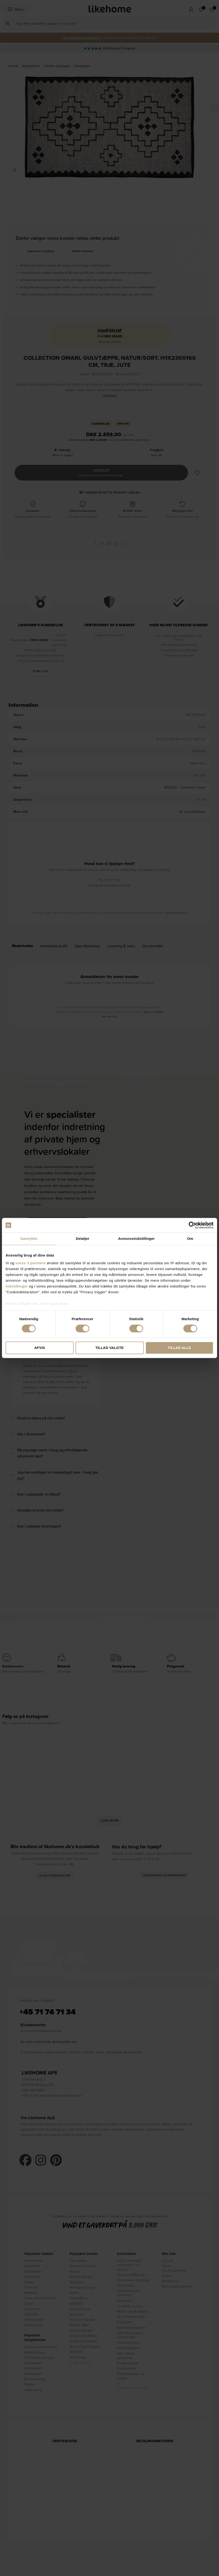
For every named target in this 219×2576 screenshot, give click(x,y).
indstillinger (17, 1286)
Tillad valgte (109, 1348)
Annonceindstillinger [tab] (136, 1238)
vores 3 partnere (31, 1263)
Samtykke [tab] (29, 1238)
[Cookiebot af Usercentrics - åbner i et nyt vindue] (192, 1225)
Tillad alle (179, 1348)
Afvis (39, 1348)
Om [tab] (190, 1238)
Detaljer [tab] (82, 1238)
